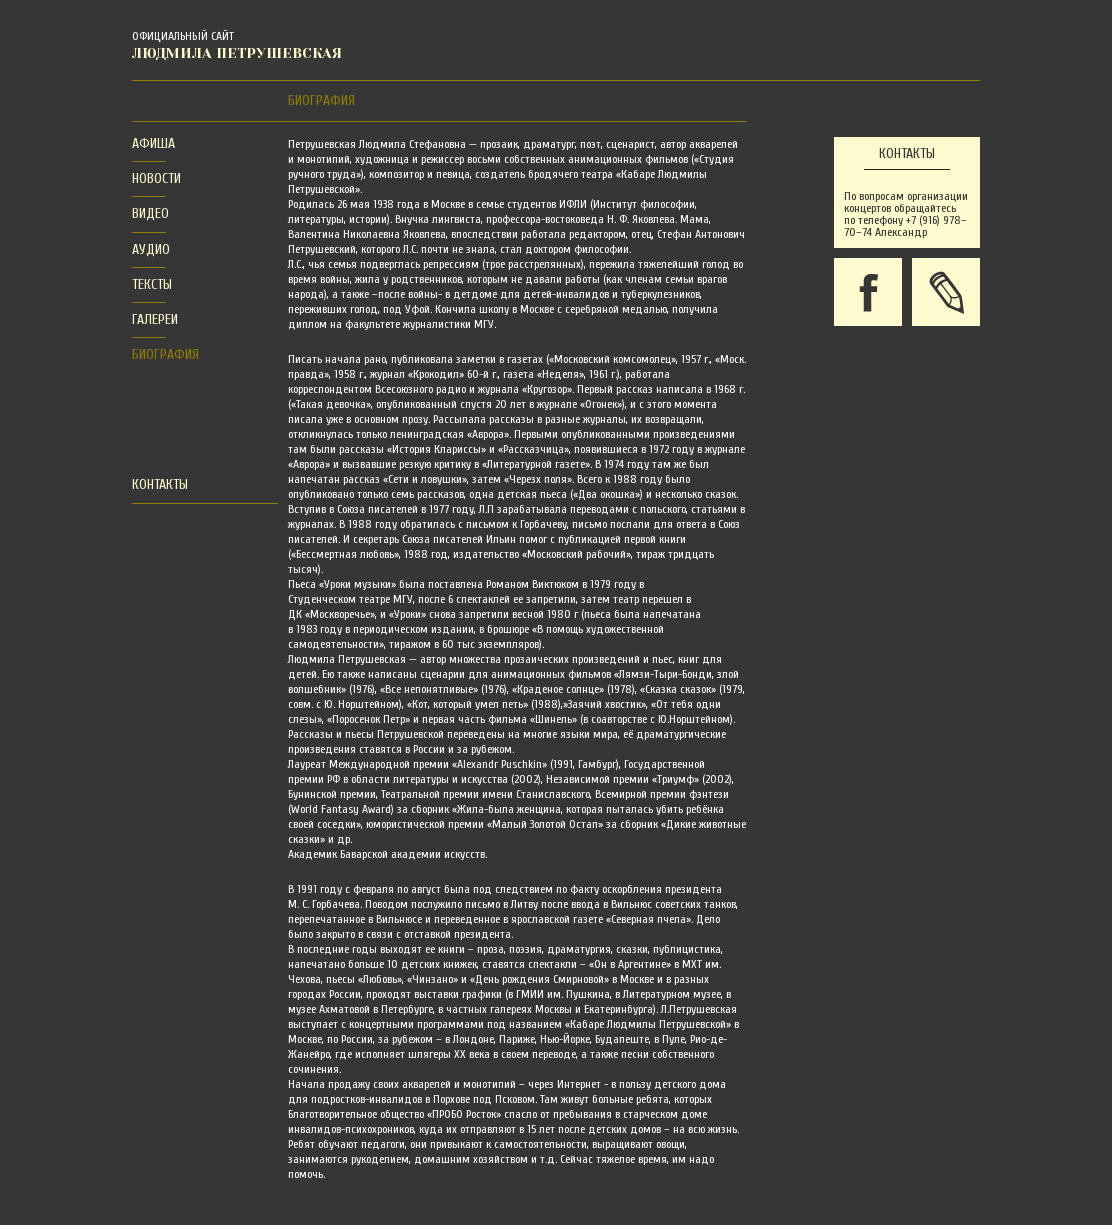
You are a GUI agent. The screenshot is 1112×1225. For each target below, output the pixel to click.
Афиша (153, 143)
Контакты (160, 484)
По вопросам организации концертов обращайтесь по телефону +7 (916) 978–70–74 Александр (906, 214)
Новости (156, 178)
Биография (165, 354)
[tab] (149, 144)
